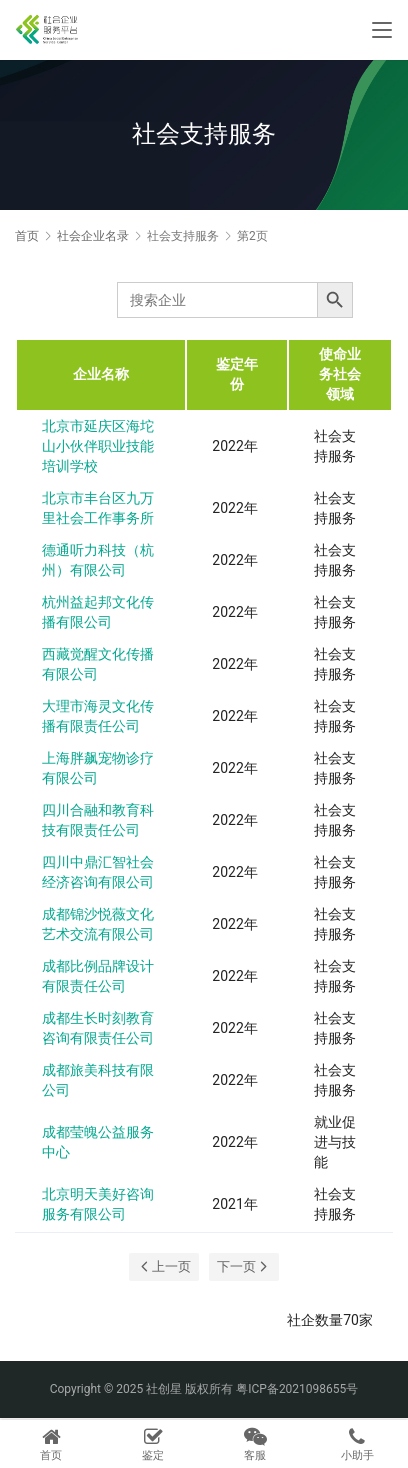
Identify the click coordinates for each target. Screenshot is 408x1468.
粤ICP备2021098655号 (297, 1389)
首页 (27, 236)
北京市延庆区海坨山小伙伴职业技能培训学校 (98, 446)
